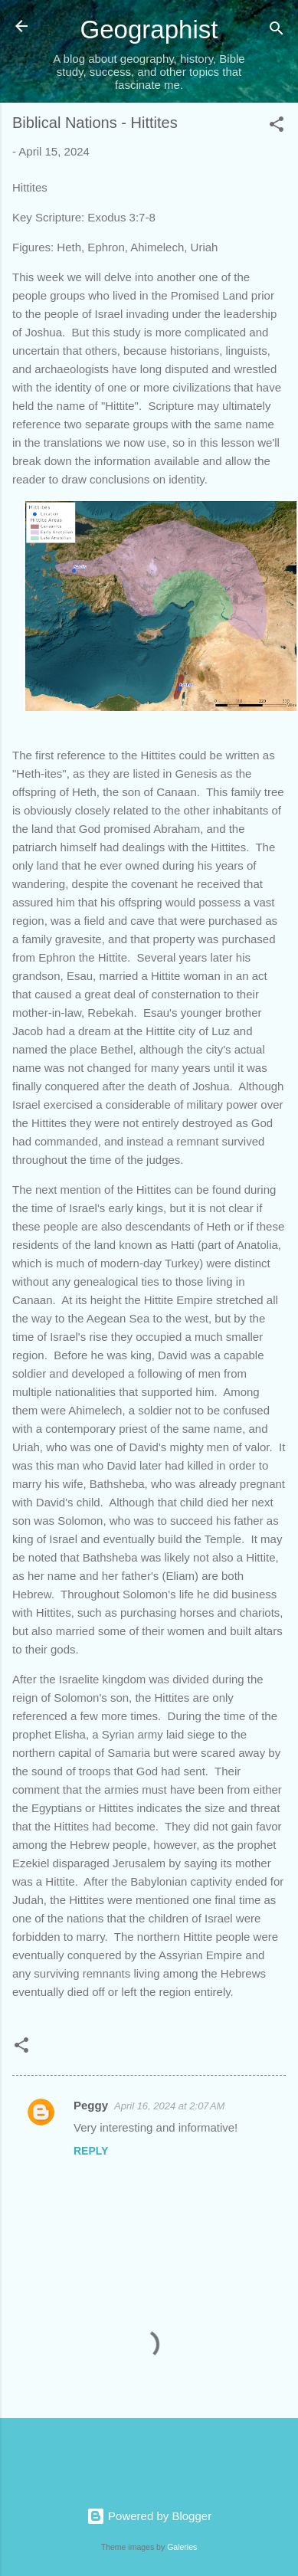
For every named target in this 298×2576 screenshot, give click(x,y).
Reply (91, 2151)
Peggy (91, 2105)
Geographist (149, 29)
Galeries (182, 2546)
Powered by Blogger (149, 2515)
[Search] (276, 31)
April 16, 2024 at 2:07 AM (169, 2106)
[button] (276, 127)
